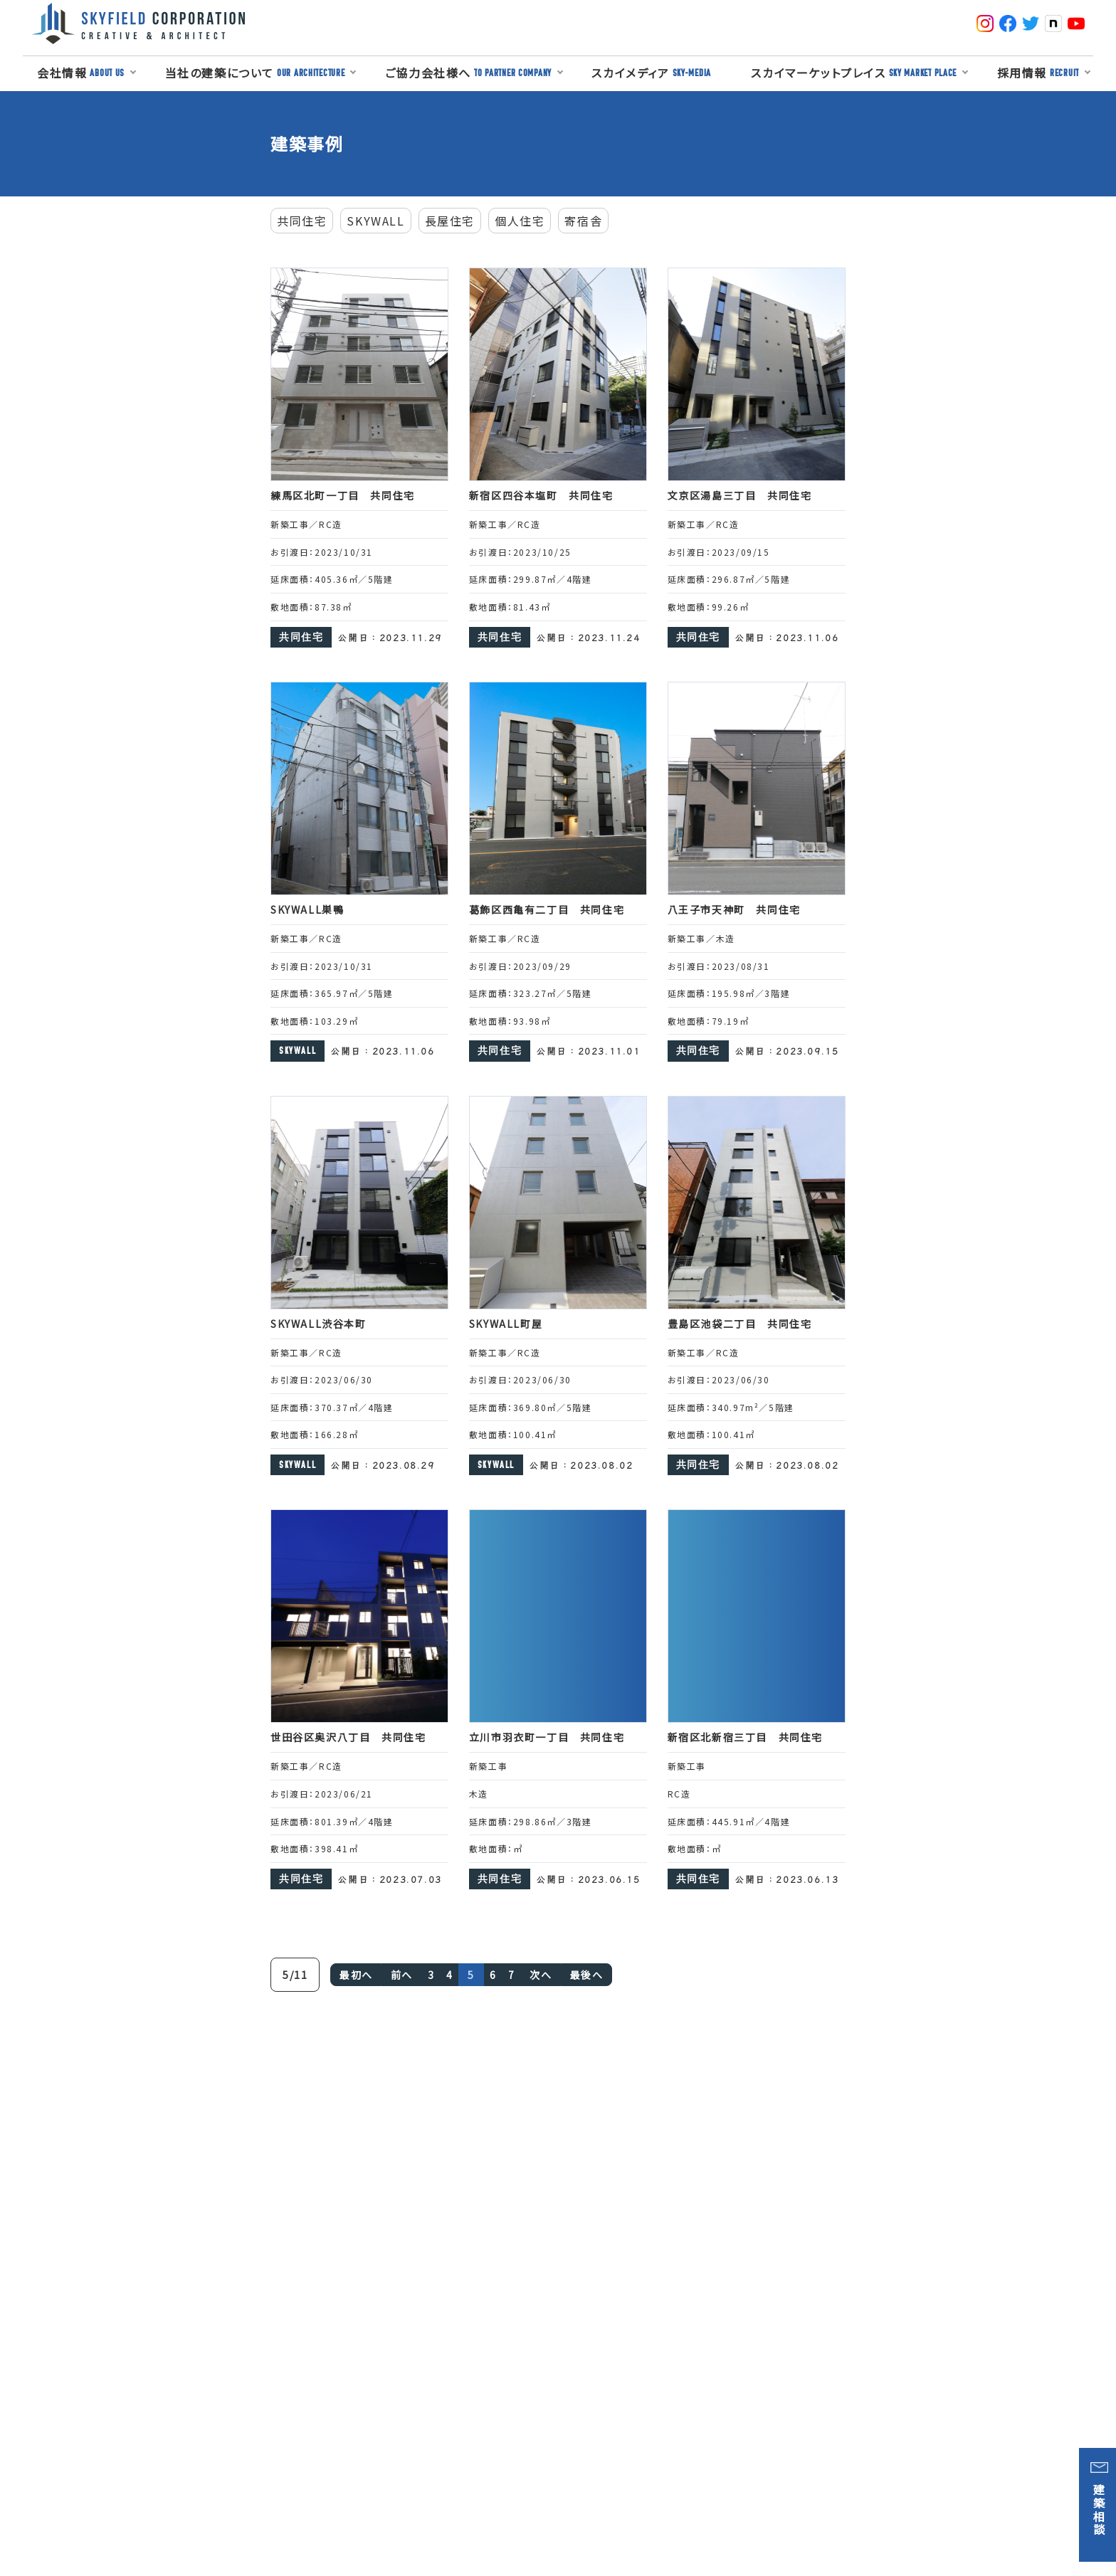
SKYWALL (375, 220)
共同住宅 (302, 220)
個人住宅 (519, 220)
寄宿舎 (583, 220)
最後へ (587, 1975)
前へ (402, 1975)
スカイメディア (651, 72)
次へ (541, 1975)
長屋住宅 (450, 220)
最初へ (356, 1975)
